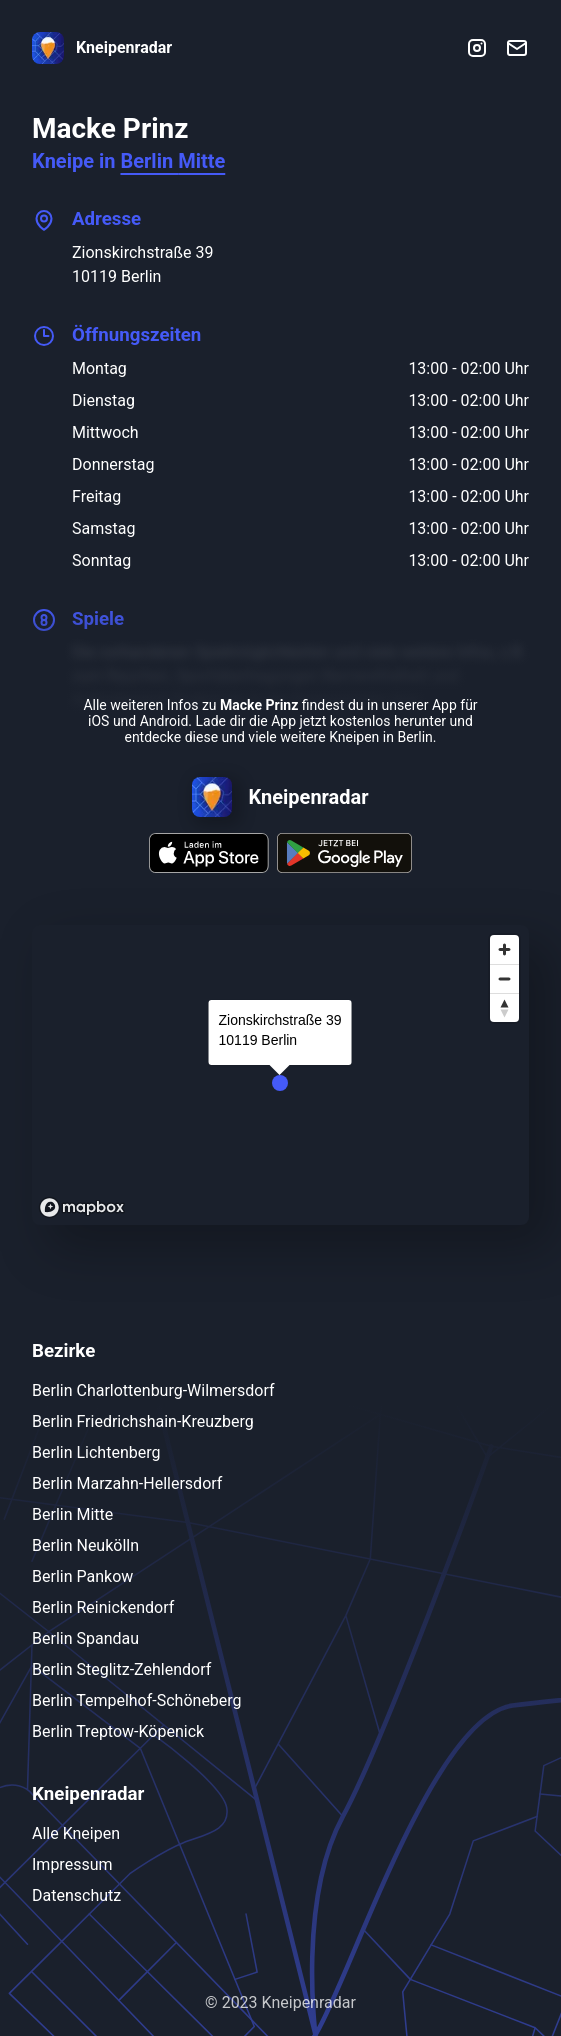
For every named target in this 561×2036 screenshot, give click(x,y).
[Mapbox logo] (82, 1207)
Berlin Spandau (85, 1638)
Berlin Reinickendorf (103, 1607)
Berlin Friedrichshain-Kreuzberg (143, 1421)
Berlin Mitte (172, 161)
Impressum (72, 1864)
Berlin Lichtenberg (96, 1452)
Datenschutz (76, 1895)
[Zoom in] (504, 949)
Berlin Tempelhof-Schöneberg (137, 1700)
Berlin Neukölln (85, 1545)
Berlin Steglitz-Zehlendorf (121, 1669)
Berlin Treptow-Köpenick (118, 1731)
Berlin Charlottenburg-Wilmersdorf (153, 1390)
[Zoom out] (504, 978)
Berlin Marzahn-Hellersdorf (127, 1483)
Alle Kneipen (76, 1833)
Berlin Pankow (82, 1576)
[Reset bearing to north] (504, 1007)
